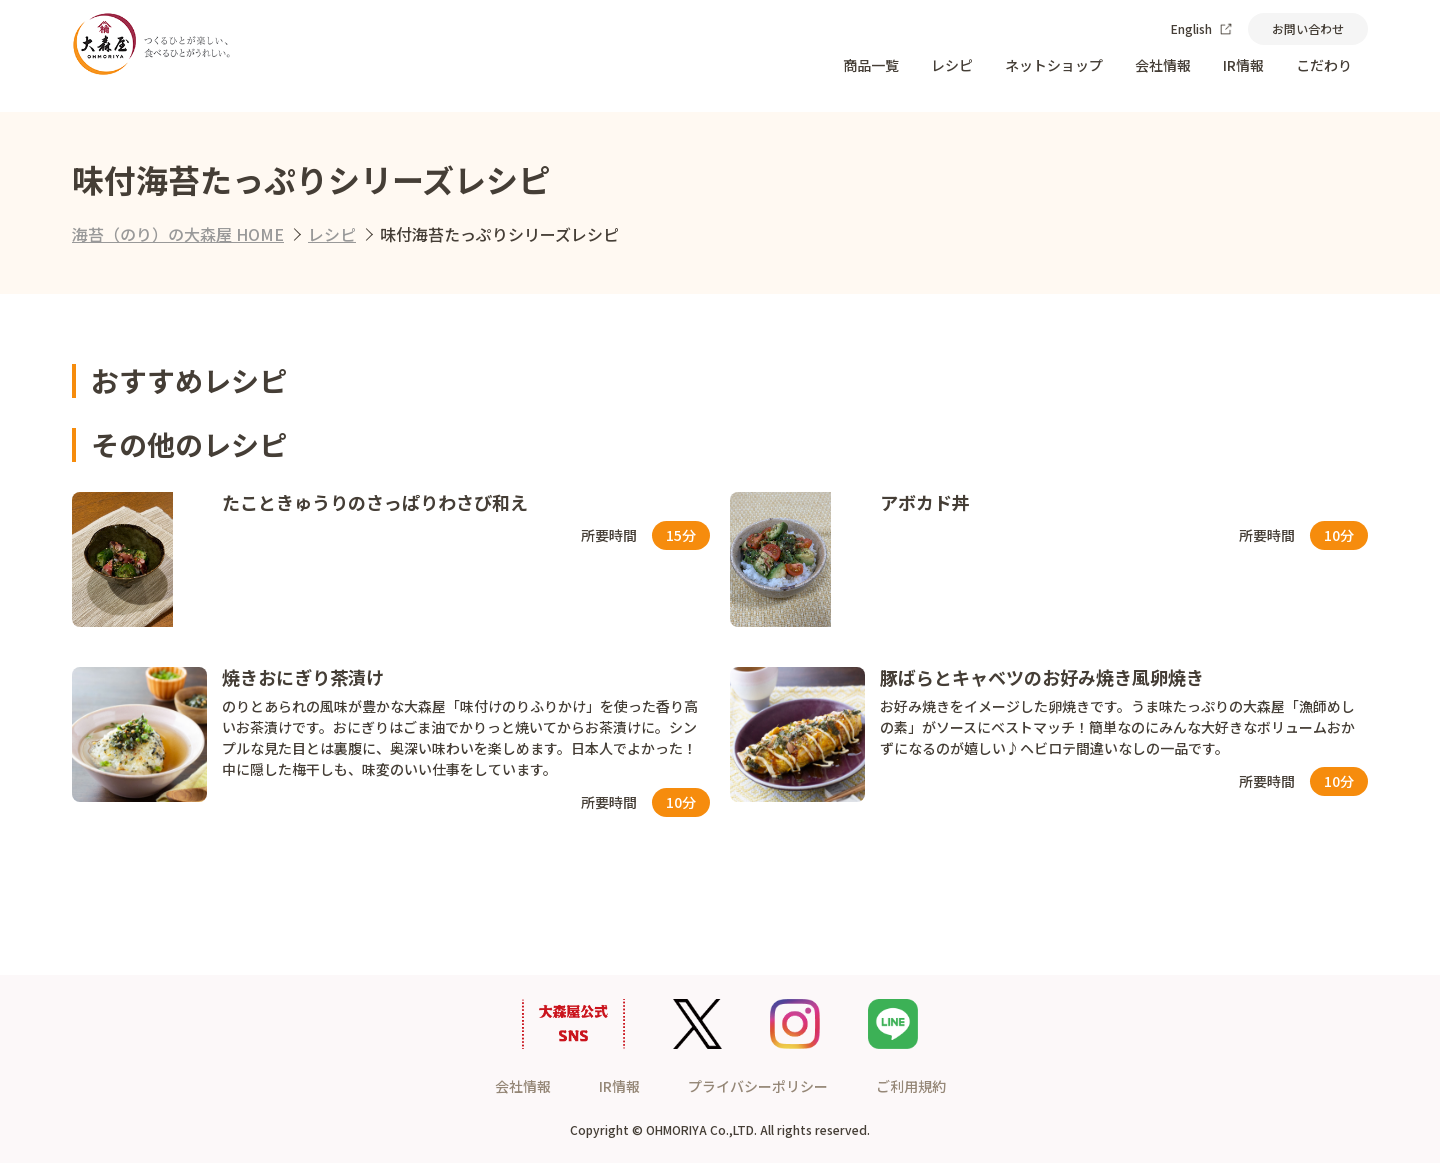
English (1201, 28)
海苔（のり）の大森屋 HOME (178, 234)
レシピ (952, 65)
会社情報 (1163, 65)
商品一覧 (871, 65)
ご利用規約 (911, 1086)
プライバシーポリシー (758, 1086)
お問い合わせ (1308, 28)
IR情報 (1243, 65)
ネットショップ (1054, 65)
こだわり (1324, 65)
